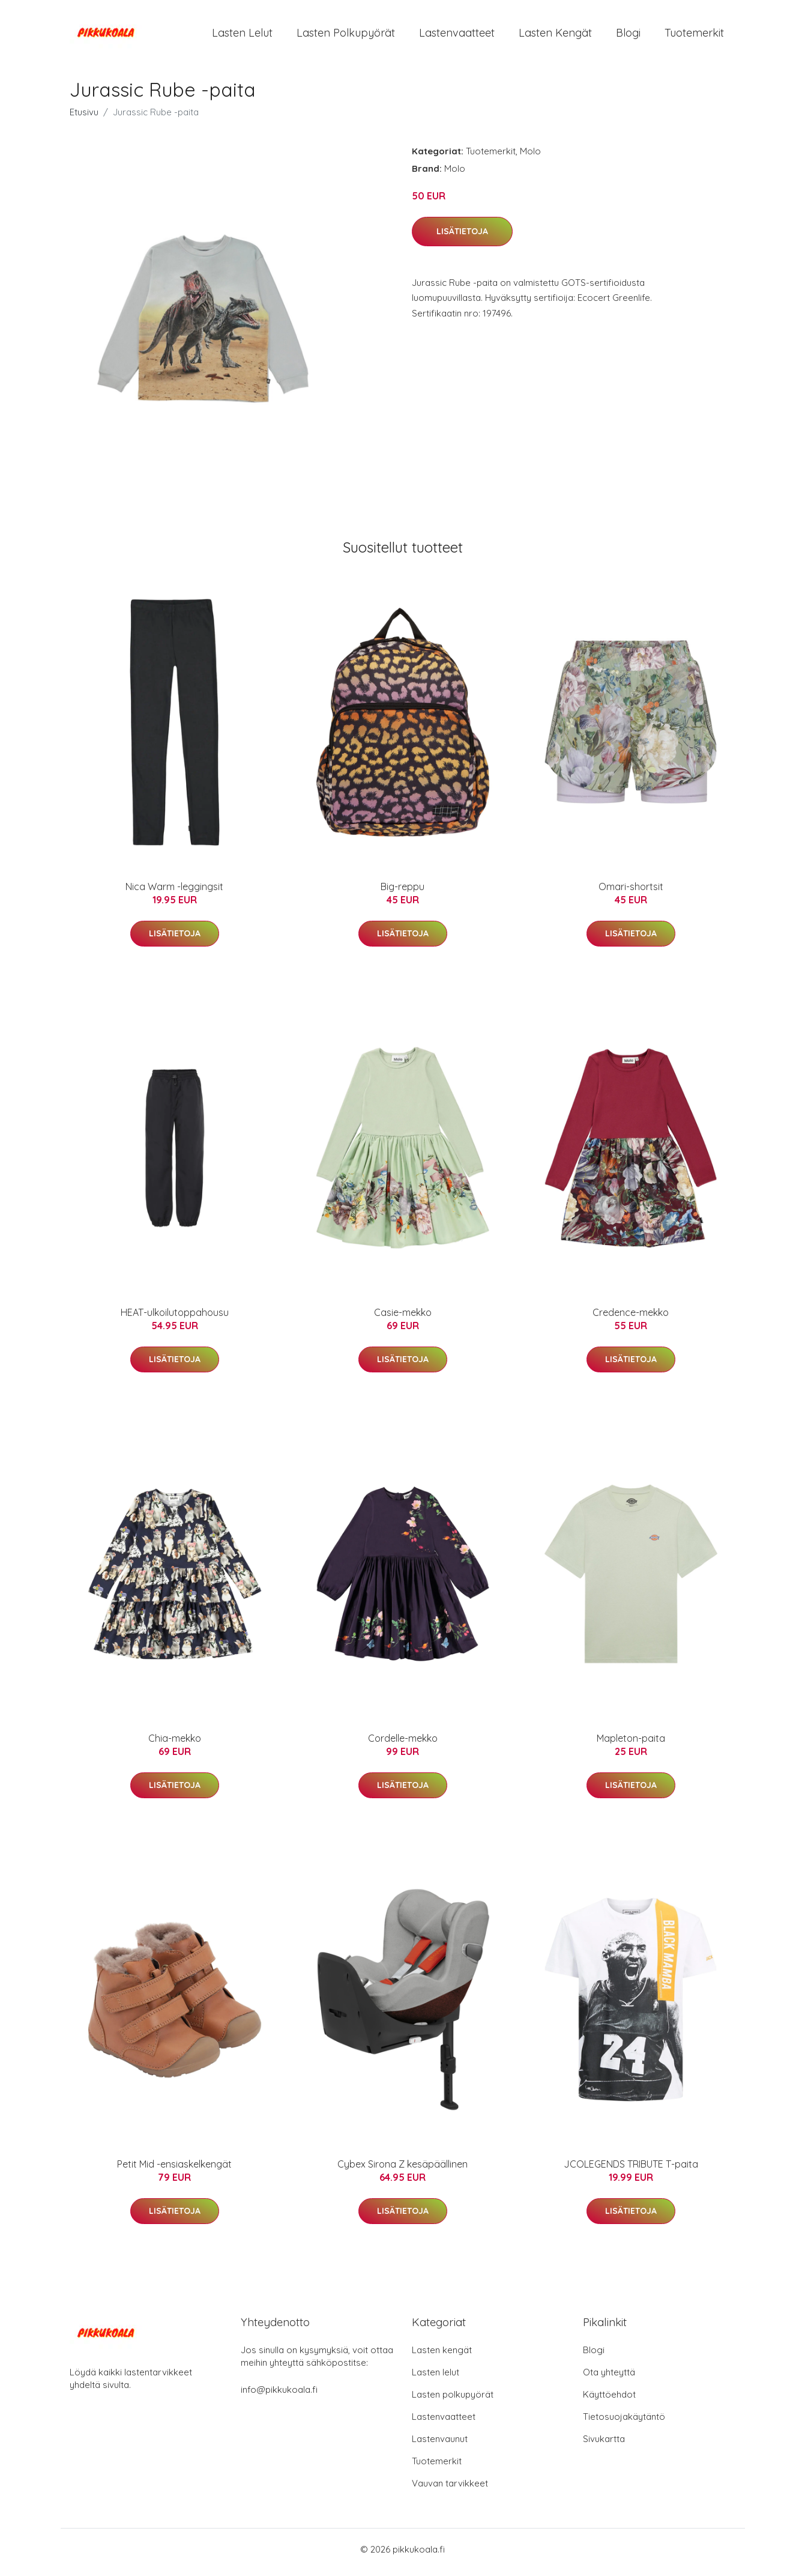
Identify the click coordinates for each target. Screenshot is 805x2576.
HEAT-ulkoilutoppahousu (175, 1318)
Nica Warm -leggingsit (174, 892)
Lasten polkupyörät (346, 36)
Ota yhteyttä (609, 2378)
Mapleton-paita (631, 1744)
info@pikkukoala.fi (279, 2395)
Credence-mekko (630, 1318)
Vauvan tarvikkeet (450, 2489)
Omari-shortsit (630, 892)
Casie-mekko (403, 1318)
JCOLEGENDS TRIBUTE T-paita (631, 2170)
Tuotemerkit (694, 36)
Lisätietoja (462, 237)
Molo (530, 157)
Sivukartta (604, 2444)
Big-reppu (402, 892)
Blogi (628, 36)
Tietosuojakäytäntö (624, 2422)
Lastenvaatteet (457, 36)
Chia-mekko (174, 1744)
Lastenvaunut (440, 2444)
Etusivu (84, 118)
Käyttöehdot (609, 2400)
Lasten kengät (555, 36)
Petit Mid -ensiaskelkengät (174, 2170)
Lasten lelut (242, 36)
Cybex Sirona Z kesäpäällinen (402, 2170)
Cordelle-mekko (403, 1744)
